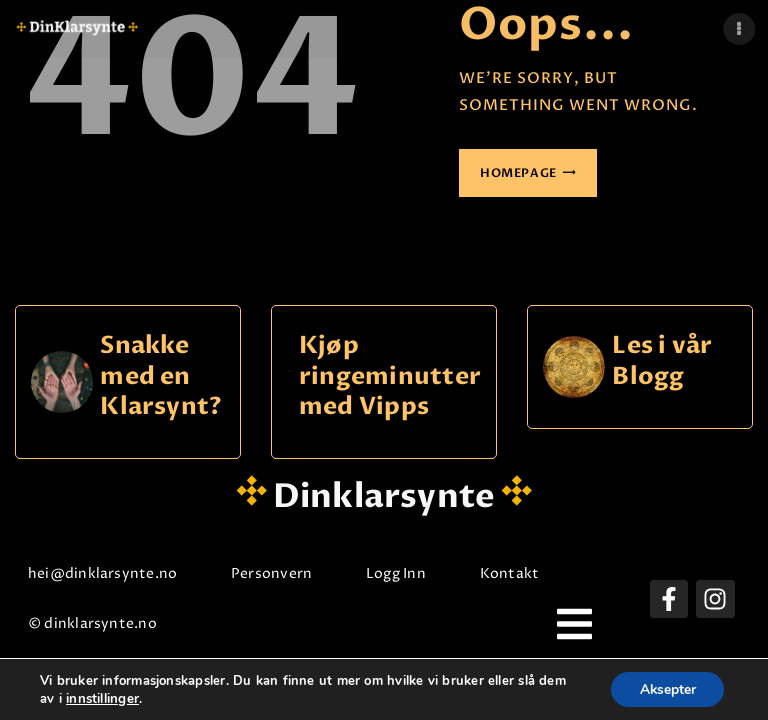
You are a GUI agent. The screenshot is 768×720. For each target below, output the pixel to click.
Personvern (278, 573)
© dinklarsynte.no (99, 623)
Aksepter (665, 688)
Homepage (518, 173)
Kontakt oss (530, 573)
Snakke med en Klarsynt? (161, 377)
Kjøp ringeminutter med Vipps (390, 377)
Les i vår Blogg (662, 361)
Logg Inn (403, 573)
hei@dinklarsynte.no (109, 573)
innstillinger (102, 698)
